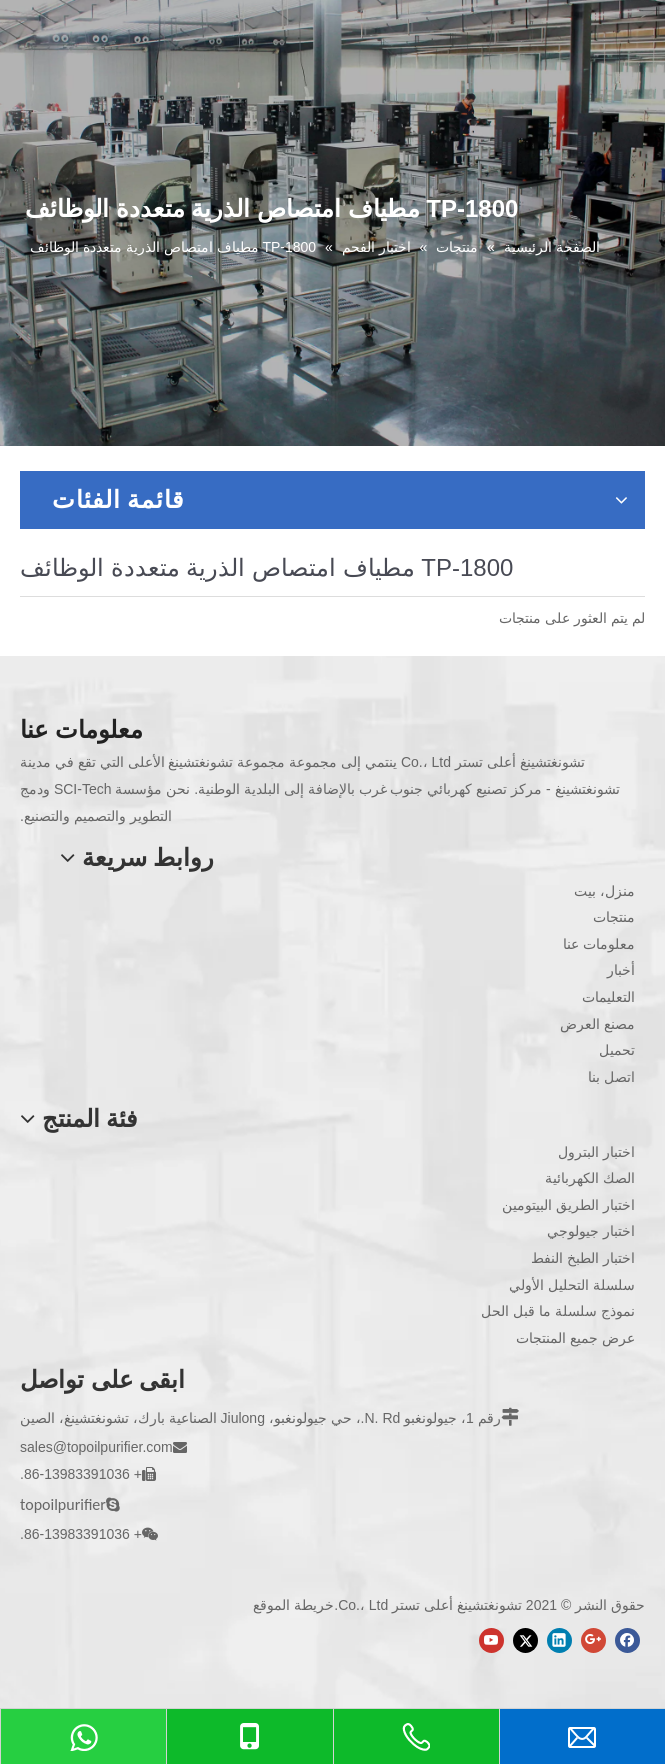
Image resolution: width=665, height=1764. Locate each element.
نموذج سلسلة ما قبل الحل (558, 1311)
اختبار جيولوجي (591, 1231)
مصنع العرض (597, 1024)
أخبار (621, 970)
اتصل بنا (611, 1077)
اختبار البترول (596, 1152)
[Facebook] (627, 1640)
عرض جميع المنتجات (575, 1338)
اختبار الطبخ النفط (583, 1258)
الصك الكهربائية (590, 1178)
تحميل (617, 1050)
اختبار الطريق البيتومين (568, 1205)
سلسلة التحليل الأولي (572, 1285)
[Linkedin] (559, 1640)
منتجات (614, 917)
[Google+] (593, 1640)
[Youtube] (491, 1640)
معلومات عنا (599, 944)
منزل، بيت (604, 891)
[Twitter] (525, 1640)
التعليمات (608, 997)
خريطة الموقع (293, 1605)
